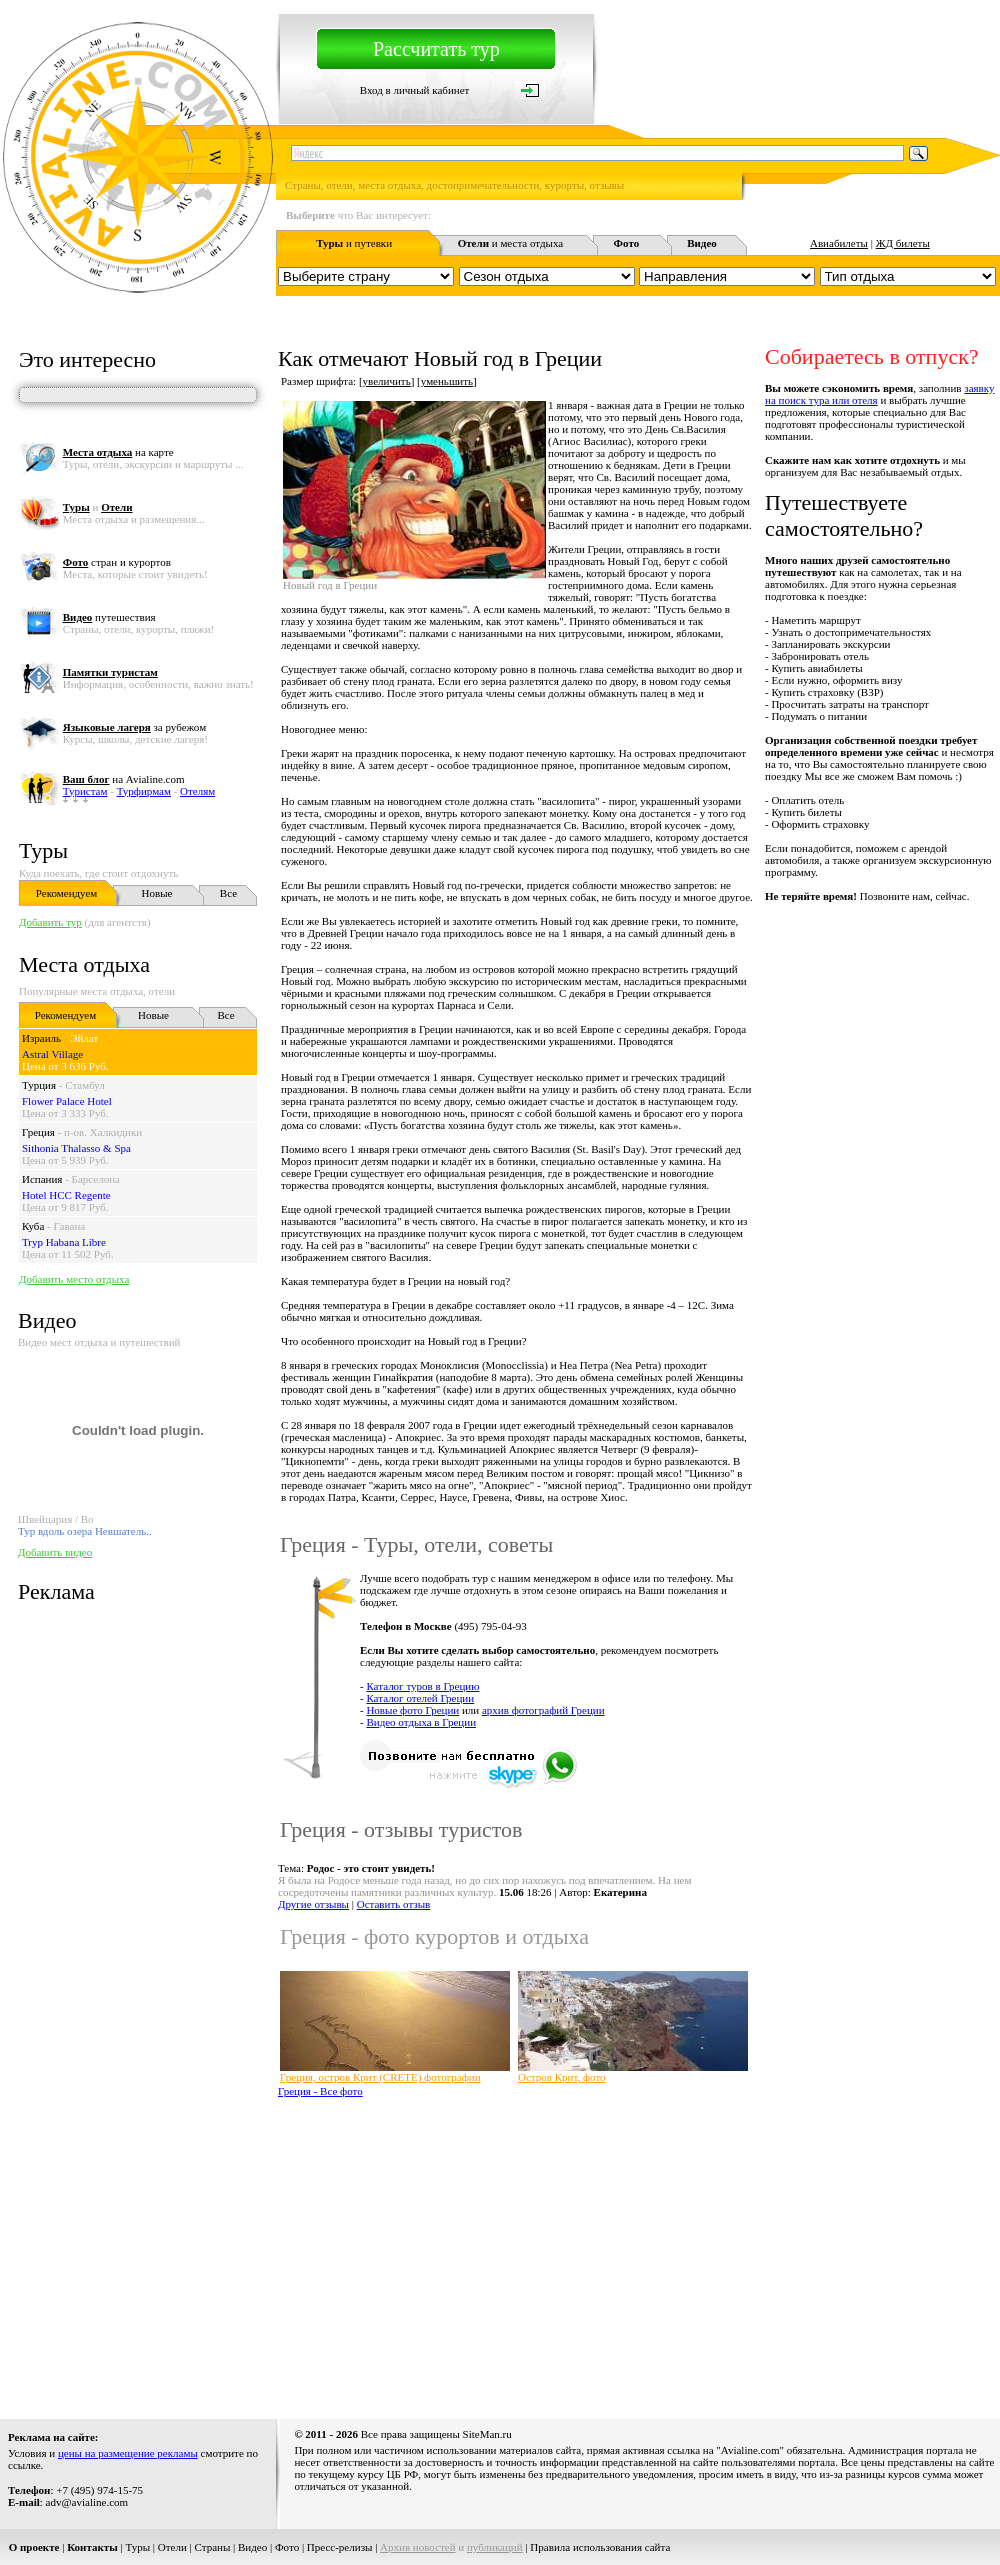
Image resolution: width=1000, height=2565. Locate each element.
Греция (38, 1132)
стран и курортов (117, 562)
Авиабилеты (839, 243)
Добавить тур (50, 922)
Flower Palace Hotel (67, 1101)
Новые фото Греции (412, 1710)
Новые (157, 893)
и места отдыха (511, 243)
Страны (213, 2547)
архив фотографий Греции (543, 1710)
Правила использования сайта (600, 2547)
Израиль (41, 1038)
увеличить (387, 381)
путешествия (109, 617)
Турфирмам (144, 791)
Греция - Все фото (320, 2091)
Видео (252, 2547)
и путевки (354, 243)
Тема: (356, 1868)
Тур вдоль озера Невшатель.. (85, 1531)
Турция (39, 1085)
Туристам (85, 791)
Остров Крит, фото (562, 2077)
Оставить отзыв (394, 1904)
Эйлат (84, 1038)
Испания (42, 1179)
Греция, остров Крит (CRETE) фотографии (380, 2077)
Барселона (96, 1179)
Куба (33, 1226)
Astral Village (52, 1054)
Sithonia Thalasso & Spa (76, 1148)
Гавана (70, 1226)
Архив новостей (418, 2547)
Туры (43, 850)
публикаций (495, 2547)
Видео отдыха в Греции (421, 1722)
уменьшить (447, 381)
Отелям (197, 791)
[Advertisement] (453, 2251)
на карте (118, 452)
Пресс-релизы (340, 2547)
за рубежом (134, 727)
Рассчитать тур (436, 49)
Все (228, 893)
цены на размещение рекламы (128, 2453)
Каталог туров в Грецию (422, 1686)
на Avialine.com (124, 779)
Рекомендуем (66, 893)
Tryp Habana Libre (64, 1242)
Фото (287, 2547)
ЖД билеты (903, 243)
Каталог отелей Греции (420, 1698)
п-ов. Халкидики (103, 1132)
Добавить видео (55, 1552)
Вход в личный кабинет (415, 90)
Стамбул (85, 1085)
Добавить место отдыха (74, 1279)
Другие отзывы (313, 1904)
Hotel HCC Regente (66, 1195)
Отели (172, 2547)
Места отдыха (84, 964)
